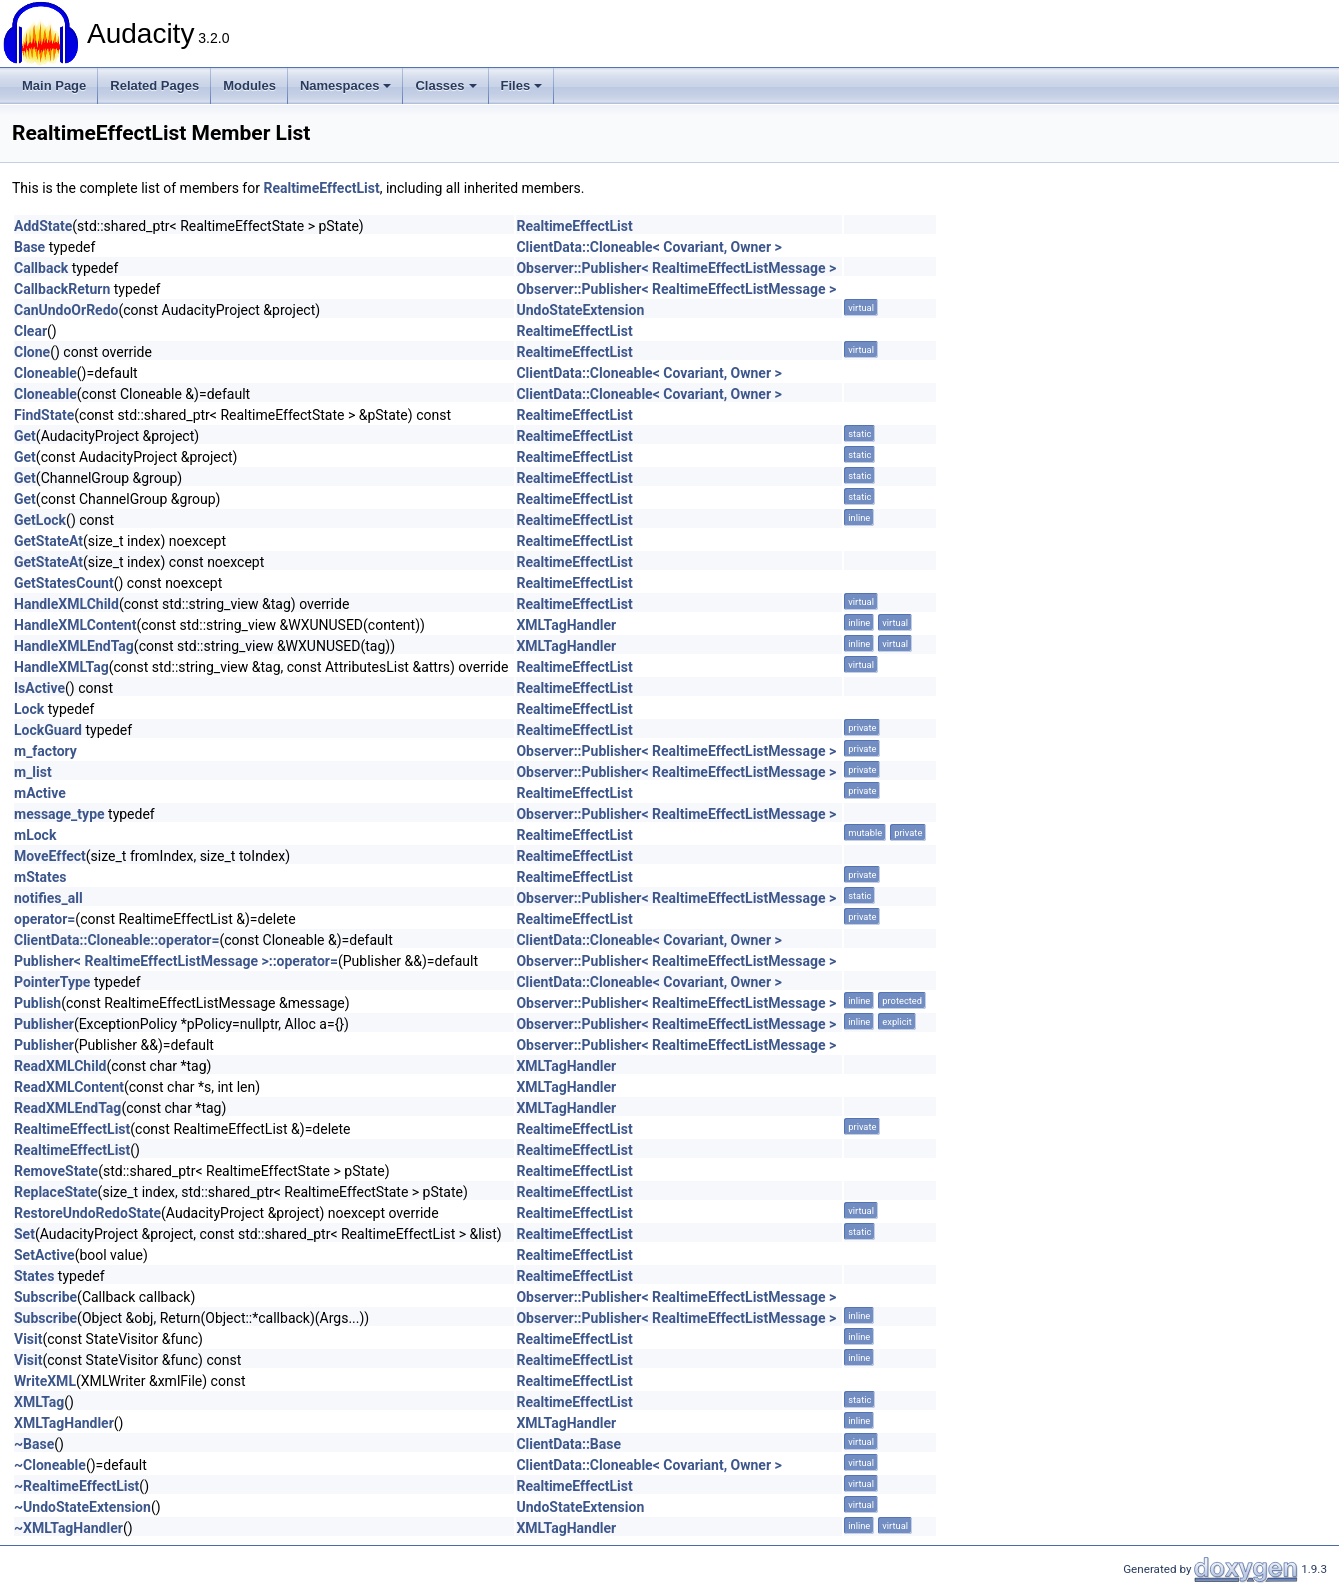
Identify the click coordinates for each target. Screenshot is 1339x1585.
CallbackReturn (62, 289)
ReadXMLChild (60, 1066)
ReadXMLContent (69, 1087)
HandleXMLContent (75, 625)
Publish (37, 1003)
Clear (30, 331)
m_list (33, 772)
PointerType (52, 982)
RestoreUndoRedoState (87, 1213)
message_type (59, 814)
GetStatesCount (64, 583)
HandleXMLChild (66, 604)
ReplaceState (56, 1192)
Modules (249, 85)
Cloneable (45, 373)
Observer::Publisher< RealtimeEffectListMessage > (676, 268)
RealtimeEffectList (321, 188)
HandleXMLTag (61, 667)
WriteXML (45, 1381)
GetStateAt (48, 541)
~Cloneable (50, 1465)
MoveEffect (50, 856)
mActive (40, 793)
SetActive (44, 1255)
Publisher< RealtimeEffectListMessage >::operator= (176, 961)
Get (25, 436)
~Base (34, 1444)
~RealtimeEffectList (76, 1486)
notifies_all (48, 898)
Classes (445, 85)
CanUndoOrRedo (66, 310)
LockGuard (48, 730)
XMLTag (39, 1402)
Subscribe (45, 1297)
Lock (29, 709)
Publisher (44, 1024)
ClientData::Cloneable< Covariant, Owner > (648, 247)
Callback (41, 268)
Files (522, 85)
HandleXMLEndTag (74, 646)
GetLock (40, 520)
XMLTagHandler (566, 625)
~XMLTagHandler (68, 1528)
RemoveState (56, 1171)
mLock (35, 835)
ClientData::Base (568, 1444)
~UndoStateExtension (82, 1507)
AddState (43, 226)
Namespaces (346, 85)
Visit (28, 1339)
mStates (40, 877)
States (34, 1276)
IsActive (39, 688)
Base (29, 247)
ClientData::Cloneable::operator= (116, 940)
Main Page (54, 85)
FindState (44, 415)
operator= (44, 919)
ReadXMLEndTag (67, 1108)
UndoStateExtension (580, 310)
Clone (32, 352)
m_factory (45, 751)
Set (24, 1234)
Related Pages (154, 85)
